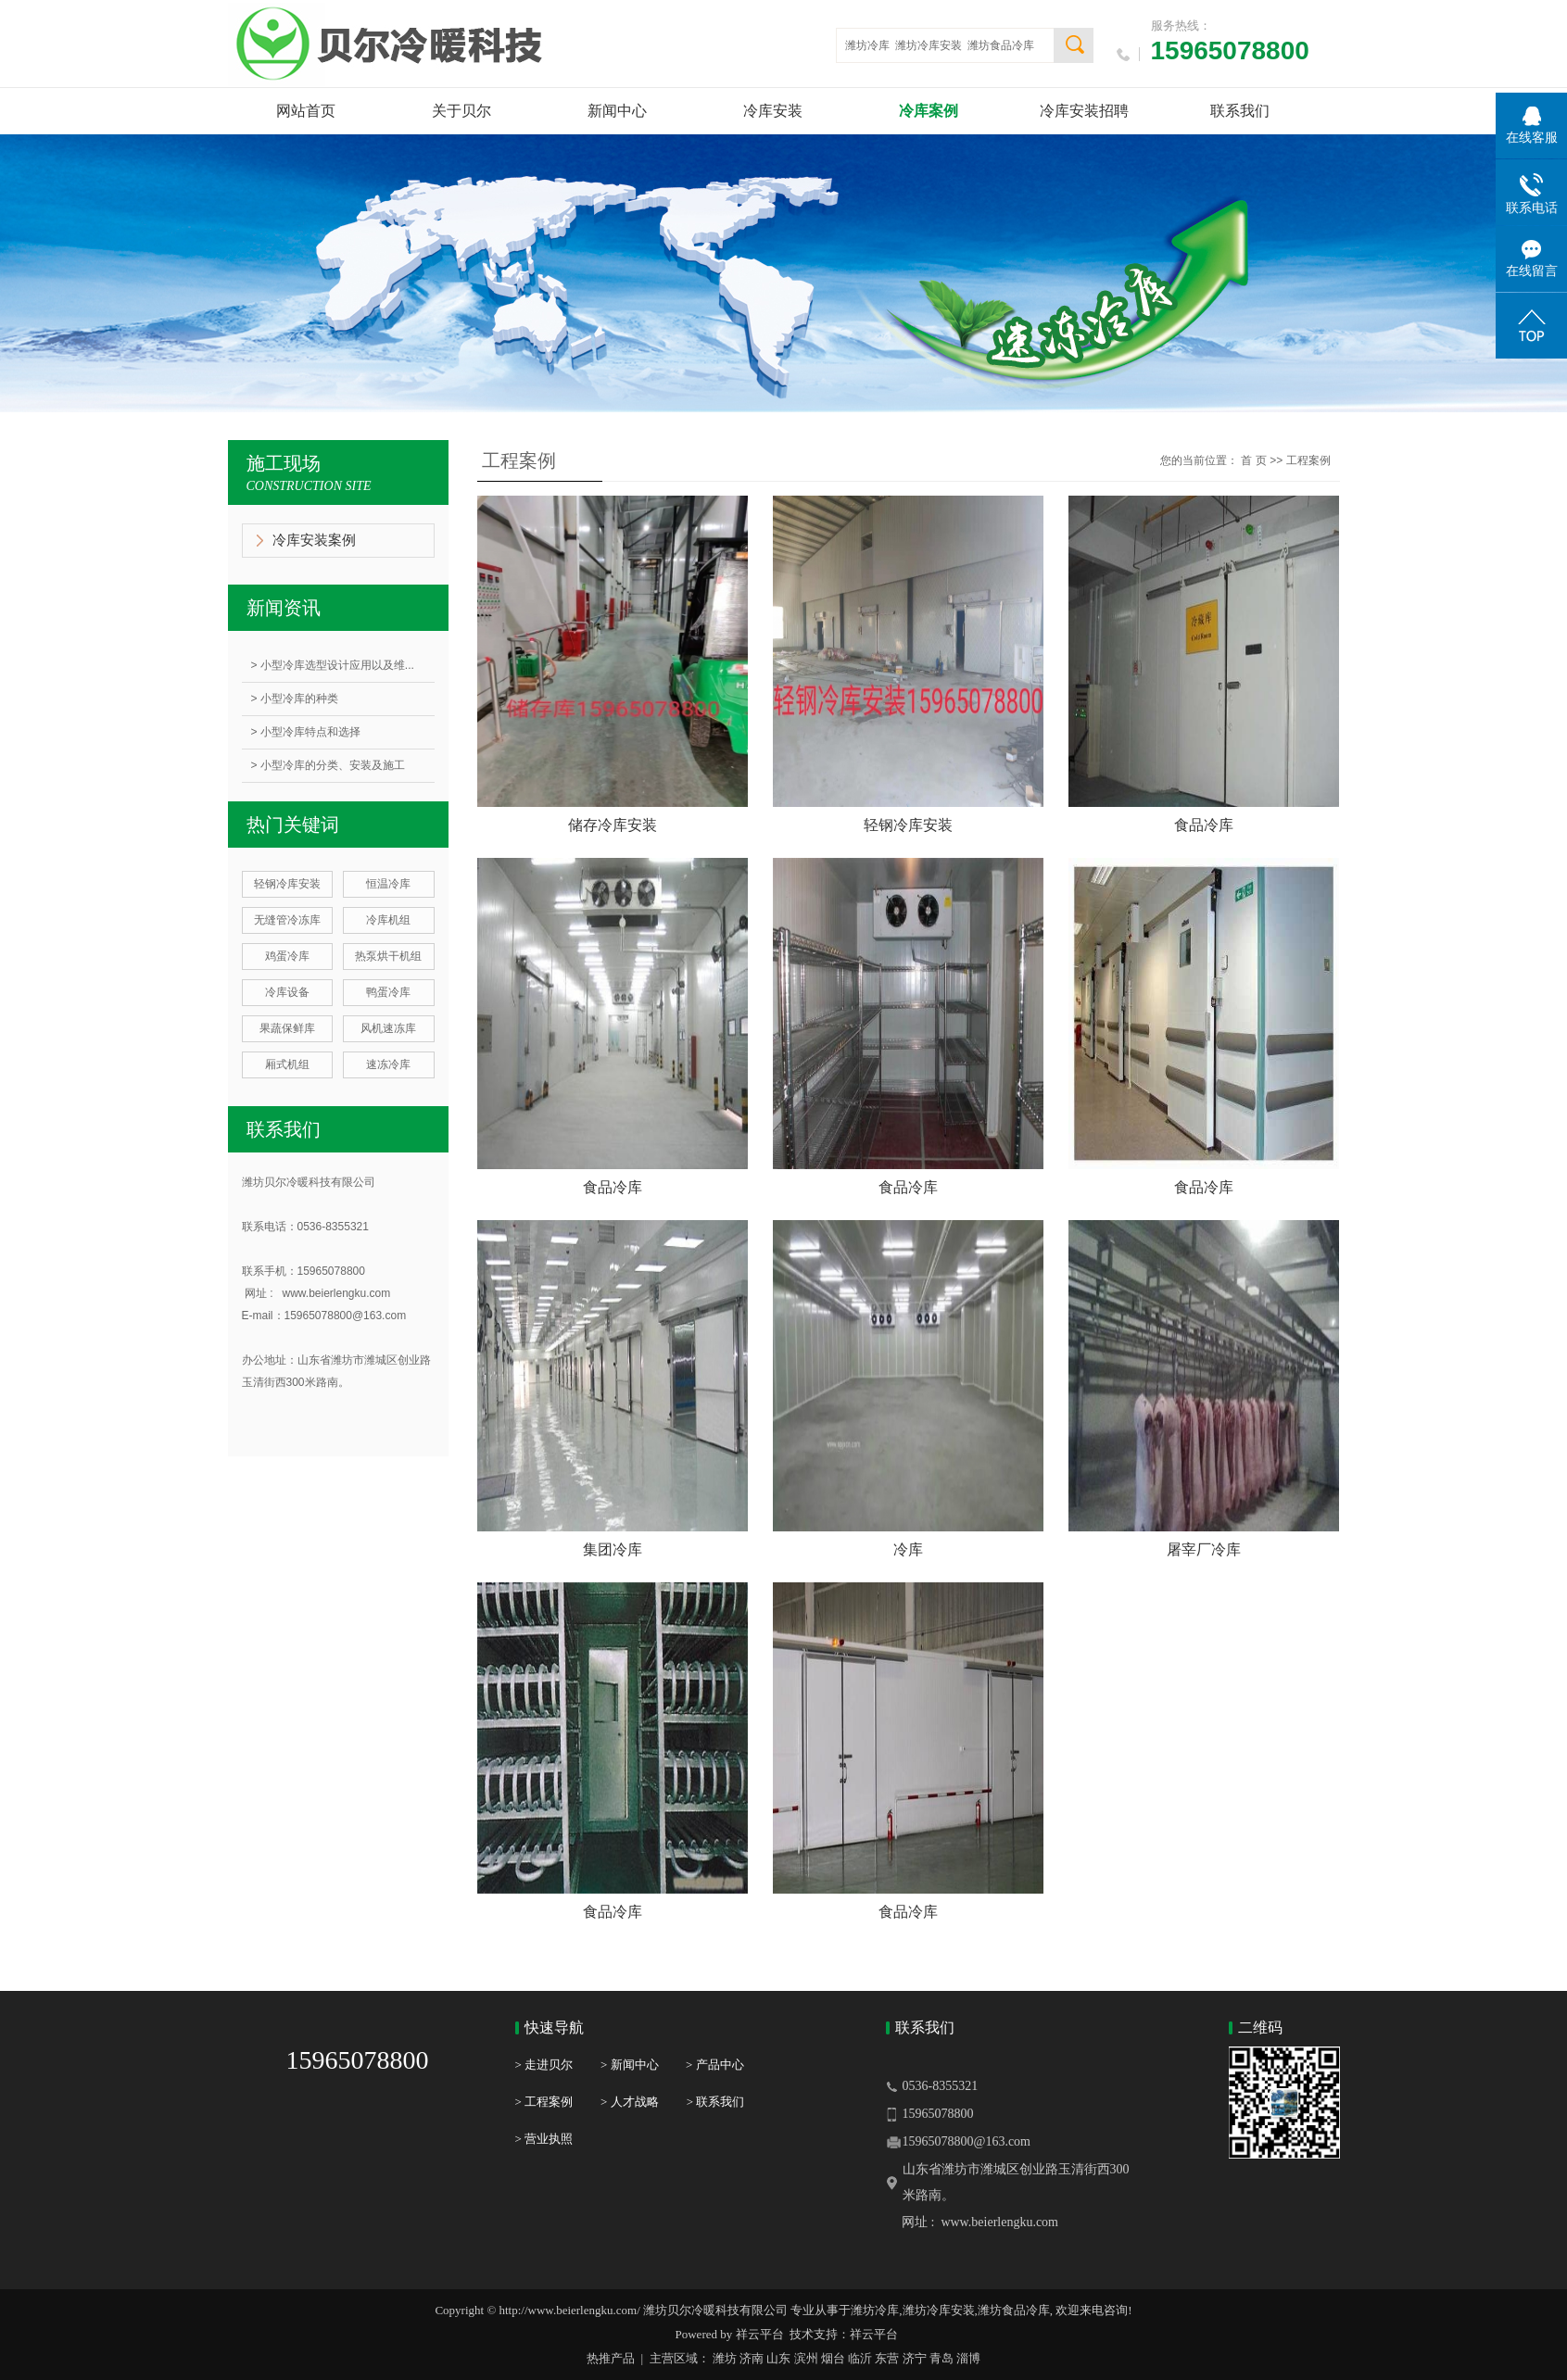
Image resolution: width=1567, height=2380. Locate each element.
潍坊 (725, 2358)
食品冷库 (1203, 825)
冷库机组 (388, 919)
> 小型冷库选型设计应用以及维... (332, 665)
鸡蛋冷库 (287, 956)
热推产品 (611, 2358)
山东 (778, 2358)
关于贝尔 (461, 111)
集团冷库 (612, 1549)
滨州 (806, 2358)
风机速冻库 (388, 1028)
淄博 (968, 2358)
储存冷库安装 (612, 825)
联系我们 (1240, 111)
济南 (751, 2358)
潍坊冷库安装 (928, 45)
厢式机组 (287, 1064)
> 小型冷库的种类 (294, 698)
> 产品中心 (715, 2064)
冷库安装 (772, 111)
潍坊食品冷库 (1000, 45)
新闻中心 (617, 111)
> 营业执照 (544, 2139)
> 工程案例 (544, 2102)
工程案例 (1308, 460)
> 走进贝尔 (544, 2064)
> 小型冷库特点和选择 (305, 731)
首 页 (1253, 460)
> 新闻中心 (643, 2064)
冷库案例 (928, 111)
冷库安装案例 (314, 540)
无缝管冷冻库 (287, 919)
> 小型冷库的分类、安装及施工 (328, 765)
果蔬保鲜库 (287, 1028)
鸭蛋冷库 (388, 992)
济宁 (915, 2358)
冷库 (908, 1549)
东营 (887, 2358)
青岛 (941, 2358)
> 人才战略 (629, 2102)
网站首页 (305, 111)
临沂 (860, 2358)
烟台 (833, 2358)
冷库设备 (287, 992)
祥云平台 (760, 2334)
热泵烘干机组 (388, 956)
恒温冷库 (388, 883)
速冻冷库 (388, 1064)
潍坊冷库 (867, 45)
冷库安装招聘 (1084, 111)
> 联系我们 (716, 2102)
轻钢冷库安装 (287, 883)
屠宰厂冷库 (1204, 1549)
